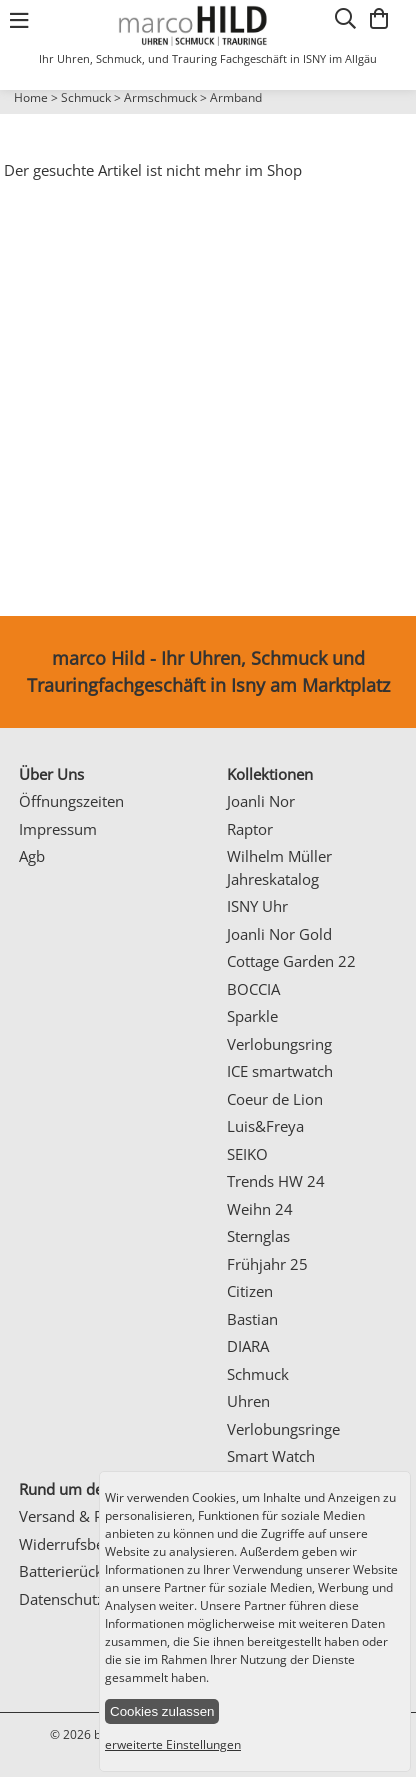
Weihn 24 (260, 1209)
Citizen (250, 1291)
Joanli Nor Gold (279, 934)
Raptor (250, 829)
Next (391, 115)
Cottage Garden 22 (291, 961)
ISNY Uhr (257, 906)
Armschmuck (160, 97)
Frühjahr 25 (267, 1264)
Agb (32, 856)
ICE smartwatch (280, 1071)
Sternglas (258, 1236)
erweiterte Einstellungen (173, 1744)
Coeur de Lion (275, 1099)
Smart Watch (271, 1456)
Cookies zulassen (162, 1711)
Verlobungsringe (283, 1429)
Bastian (252, 1319)
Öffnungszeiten (71, 801)
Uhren (248, 1401)
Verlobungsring (279, 1044)
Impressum (58, 829)
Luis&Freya (265, 1126)
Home (31, 97)
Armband (236, 97)
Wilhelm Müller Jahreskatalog (279, 867)
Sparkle (252, 1016)
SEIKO (247, 1154)
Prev (27, 115)
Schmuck (86, 97)
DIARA (248, 1346)
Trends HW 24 (276, 1181)
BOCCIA (253, 989)
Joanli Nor (261, 801)
